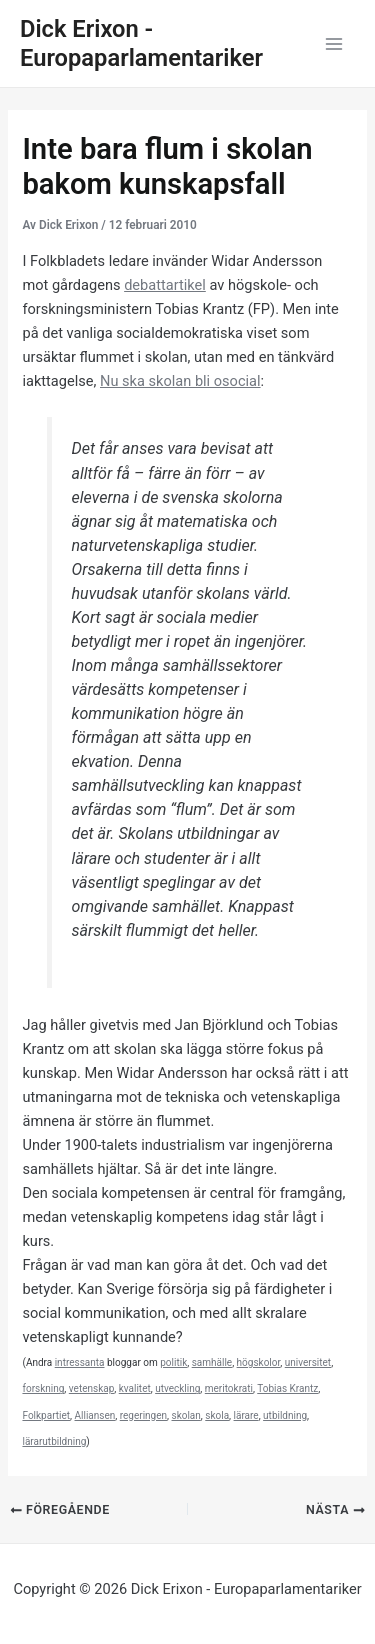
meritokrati (229, 1388)
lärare (246, 1415)
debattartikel (165, 285)
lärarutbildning (54, 1441)
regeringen (143, 1415)
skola (217, 1415)
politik (173, 1362)
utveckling (177, 1388)
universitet (308, 1362)
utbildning (285, 1415)
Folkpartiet (46, 1415)
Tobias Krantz (287, 1388)
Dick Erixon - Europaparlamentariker (141, 43)
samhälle (212, 1362)
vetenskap (91, 1388)
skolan (186, 1415)
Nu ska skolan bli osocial (180, 381)
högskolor (259, 1362)
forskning (43, 1388)
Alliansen (95, 1415)
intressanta (80, 1362)
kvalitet (135, 1388)
